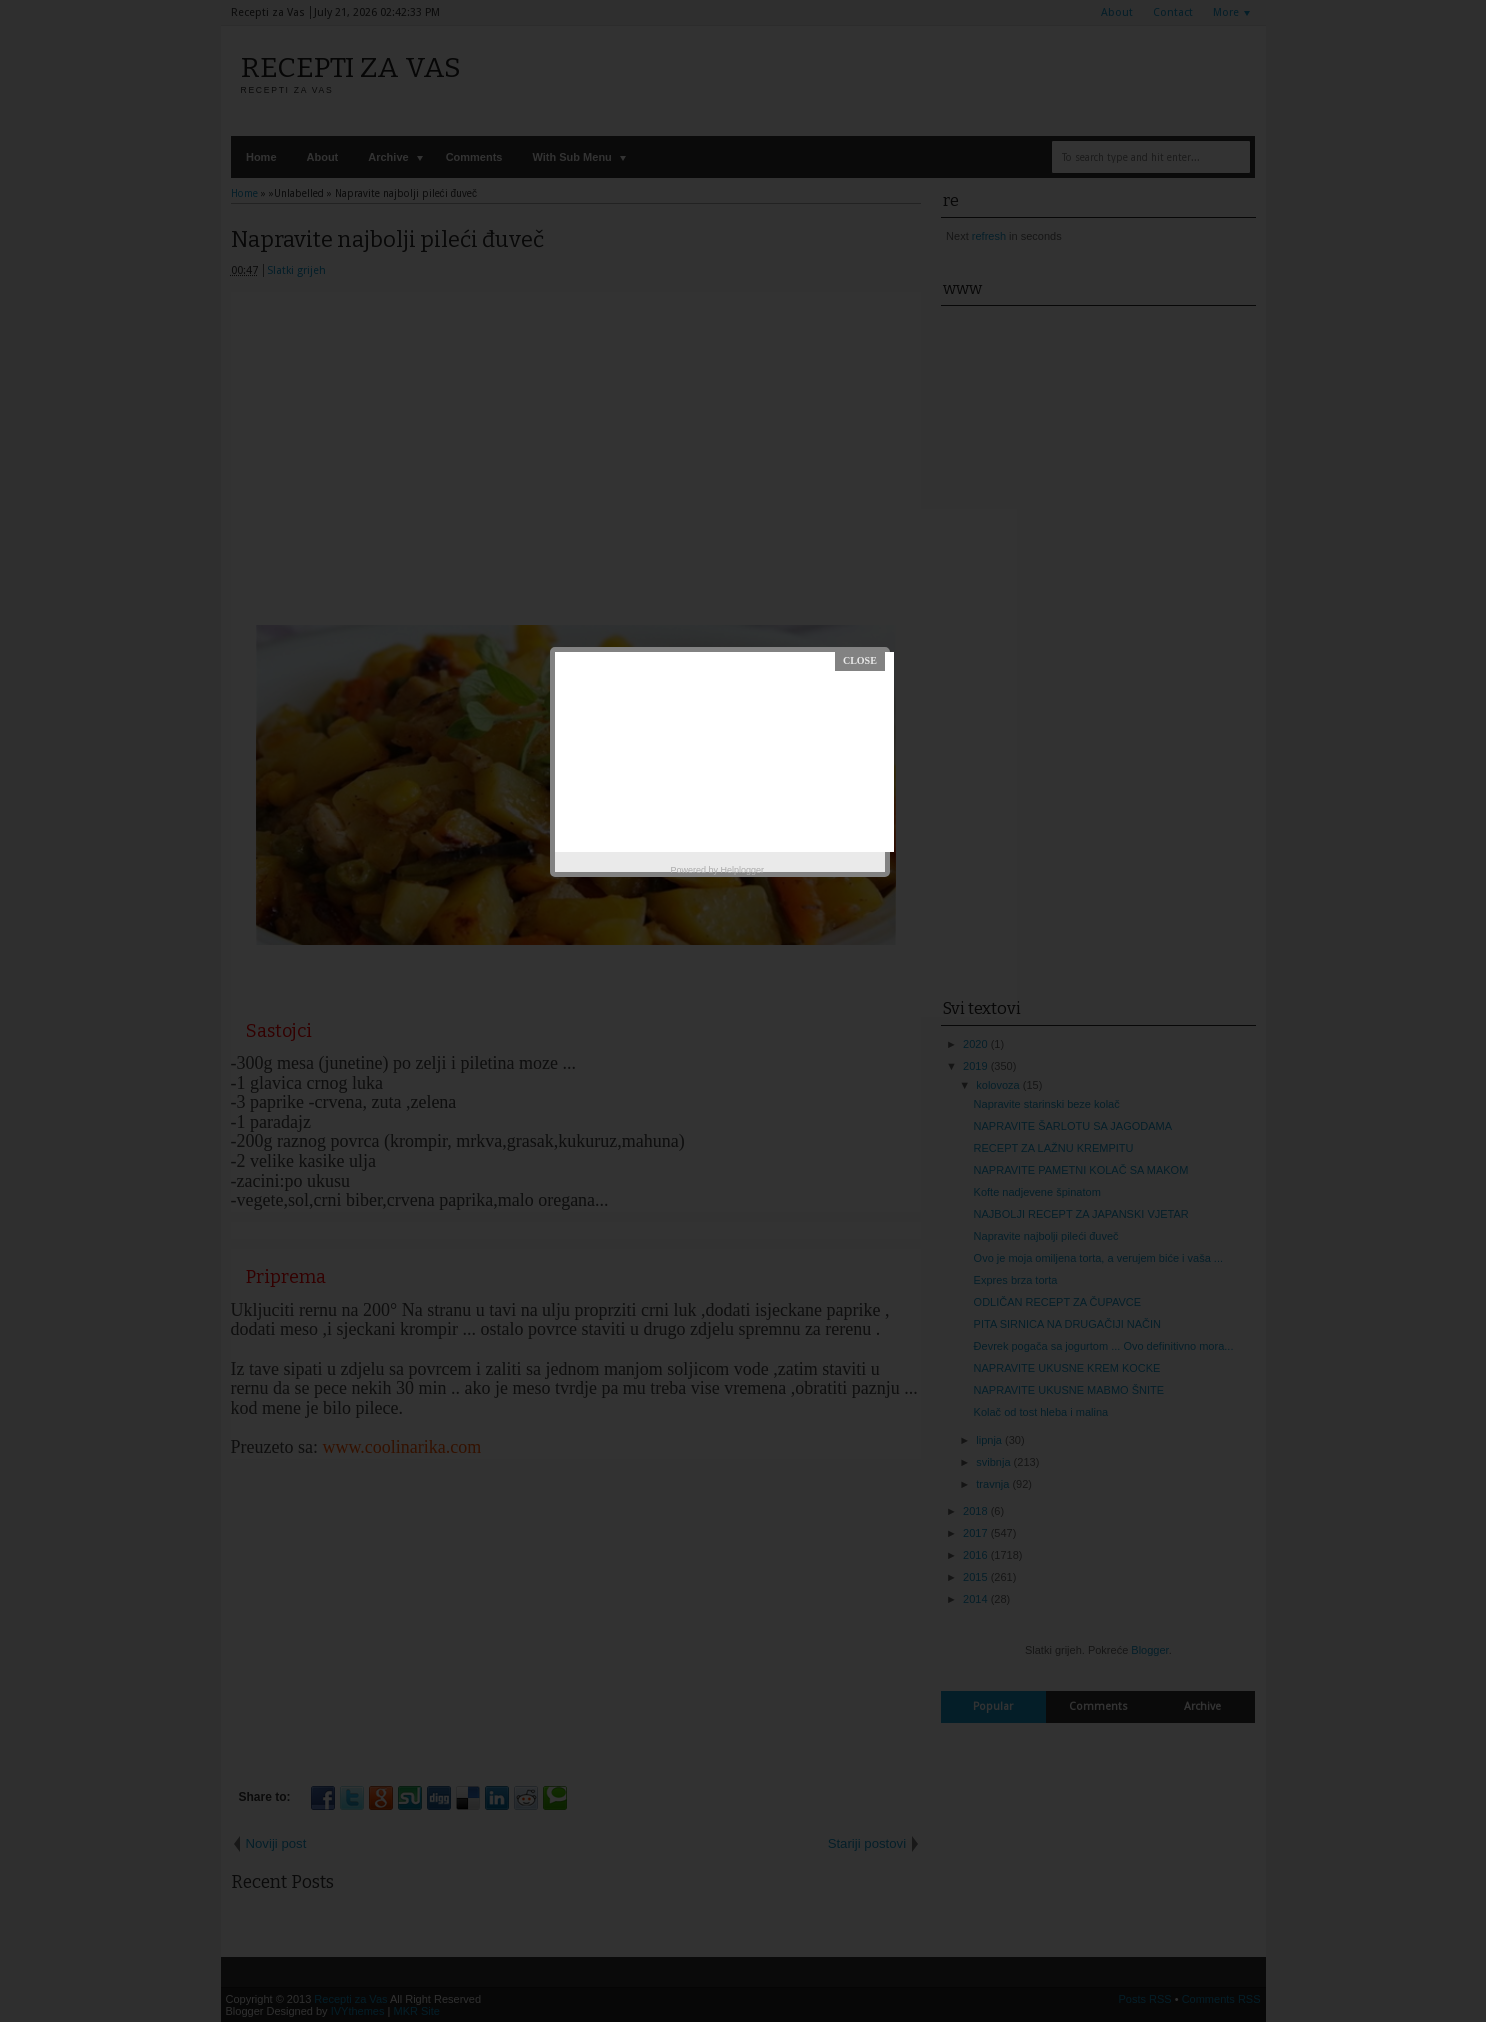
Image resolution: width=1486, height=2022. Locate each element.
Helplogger (743, 870)
